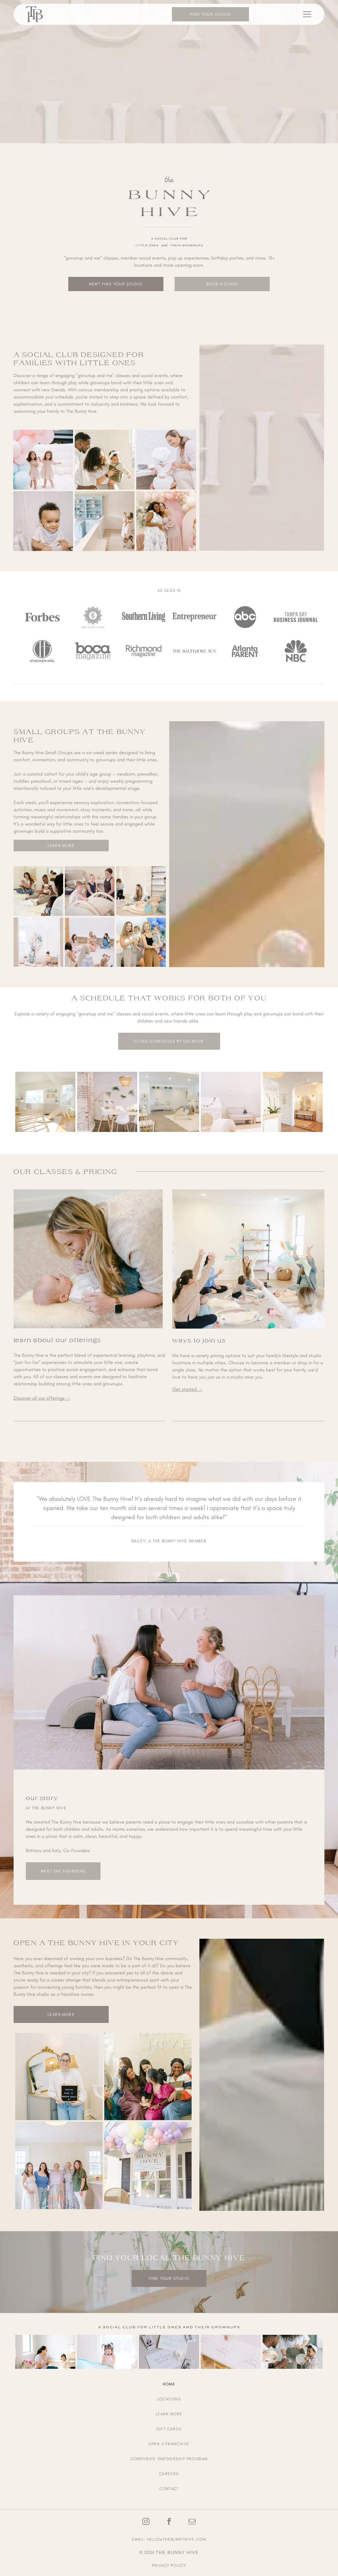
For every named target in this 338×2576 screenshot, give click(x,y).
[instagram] (146, 2522)
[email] (192, 2522)
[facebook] (169, 2522)
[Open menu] (307, 14)
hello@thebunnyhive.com (176, 2539)
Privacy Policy (169, 2565)
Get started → (187, 1389)
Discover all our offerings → (42, 1398)
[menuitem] (169, 2384)
